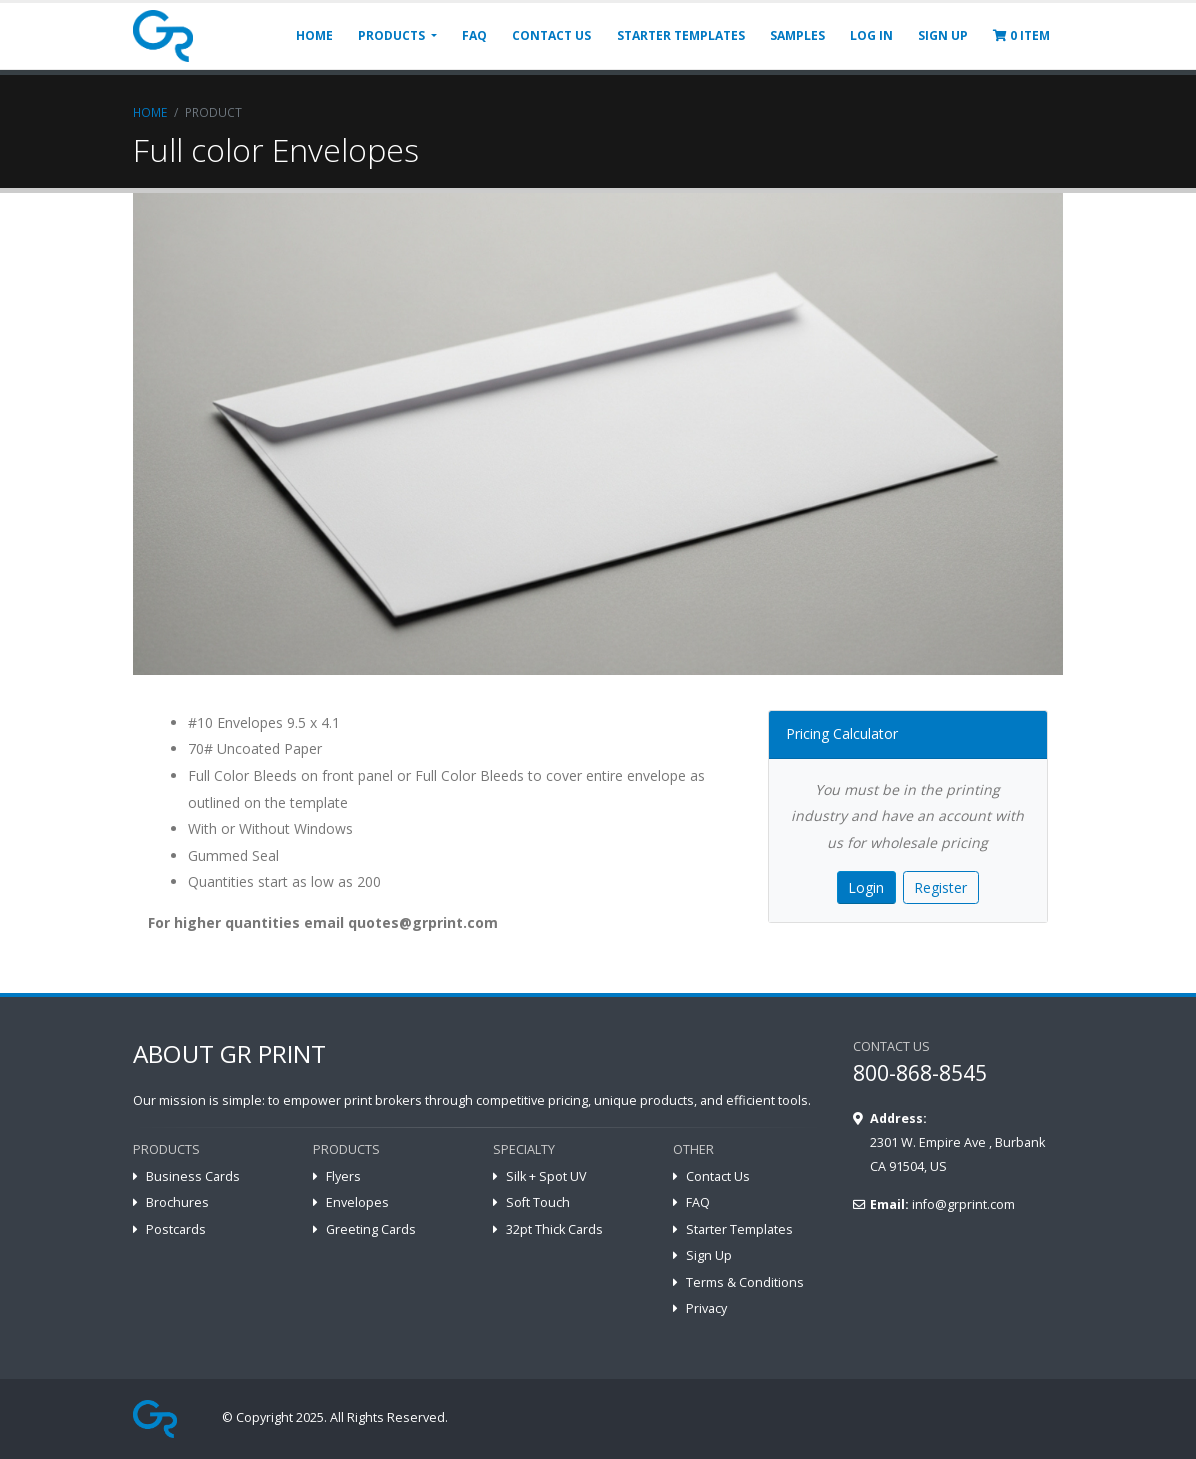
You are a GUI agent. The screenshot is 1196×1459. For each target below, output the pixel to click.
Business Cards (193, 1176)
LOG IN (871, 35)
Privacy (706, 1308)
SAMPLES (797, 35)
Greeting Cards (371, 1229)
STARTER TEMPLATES (681, 35)
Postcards (176, 1229)
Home (150, 112)
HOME (314, 35)
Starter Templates (739, 1229)
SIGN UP (943, 35)
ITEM (1021, 35)
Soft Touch (538, 1202)
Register (940, 887)
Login (866, 887)
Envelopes (357, 1202)
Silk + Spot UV (546, 1176)
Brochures (177, 1202)
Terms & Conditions (745, 1282)
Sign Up (709, 1255)
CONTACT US (551, 35)
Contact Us (718, 1176)
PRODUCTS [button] (393, 35)
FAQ (474, 35)
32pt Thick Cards (554, 1229)
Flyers (343, 1176)
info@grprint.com (963, 1204)
